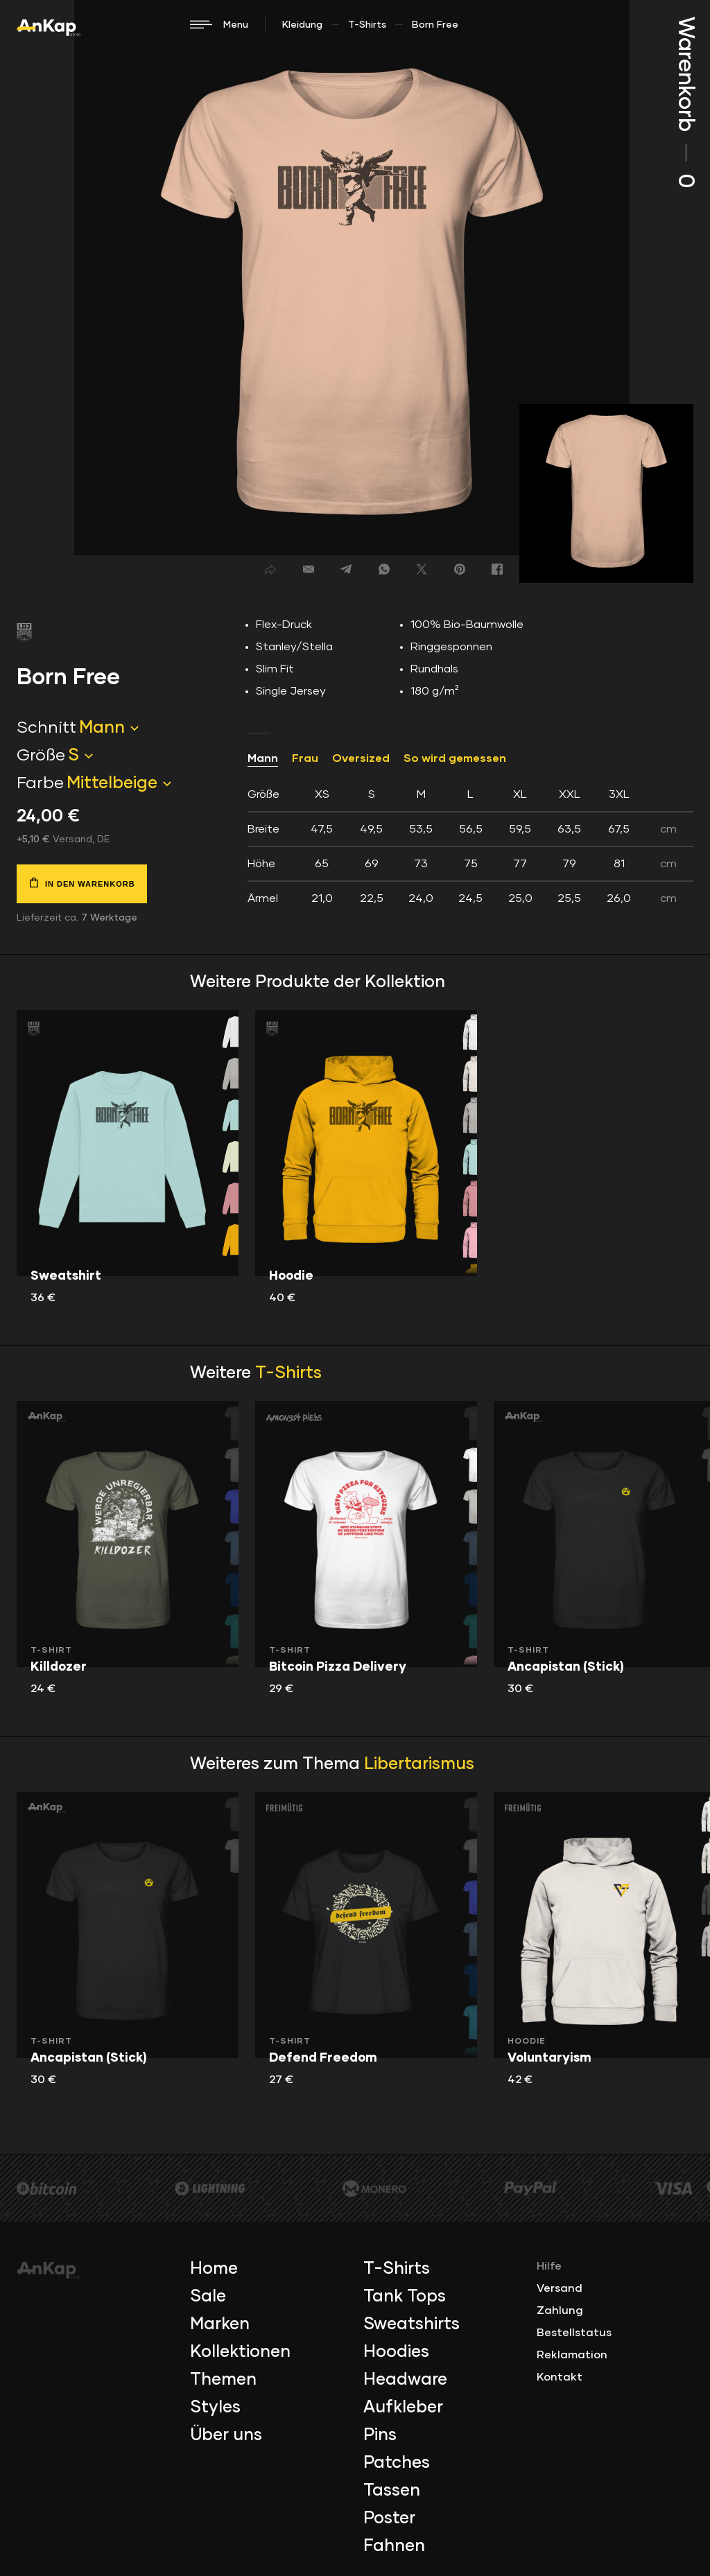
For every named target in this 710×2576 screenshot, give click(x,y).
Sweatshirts (411, 2324)
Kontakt (559, 2377)
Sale (208, 2296)
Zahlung (560, 2310)
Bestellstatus (574, 2332)
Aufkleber (403, 2407)
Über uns (226, 2435)
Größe (41, 755)
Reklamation (572, 2354)
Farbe (40, 783)
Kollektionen (240, 2352)
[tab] (470, 846)
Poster (389, 2518)
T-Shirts (367, 25)
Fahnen (394, 2546)
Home (214, 2269)
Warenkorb (685, 102)
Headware (405, 2380)
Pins (380, 2435)
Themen (223, 2380)
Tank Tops (404, 2296)
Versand (559, 2288)
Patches (396, 2463)
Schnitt (46, 728)
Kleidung (302, 25)
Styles (215, 2407)
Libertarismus (419, 1764)
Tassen (391, 2490)
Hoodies (396, 2352)
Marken (220, 2324)
